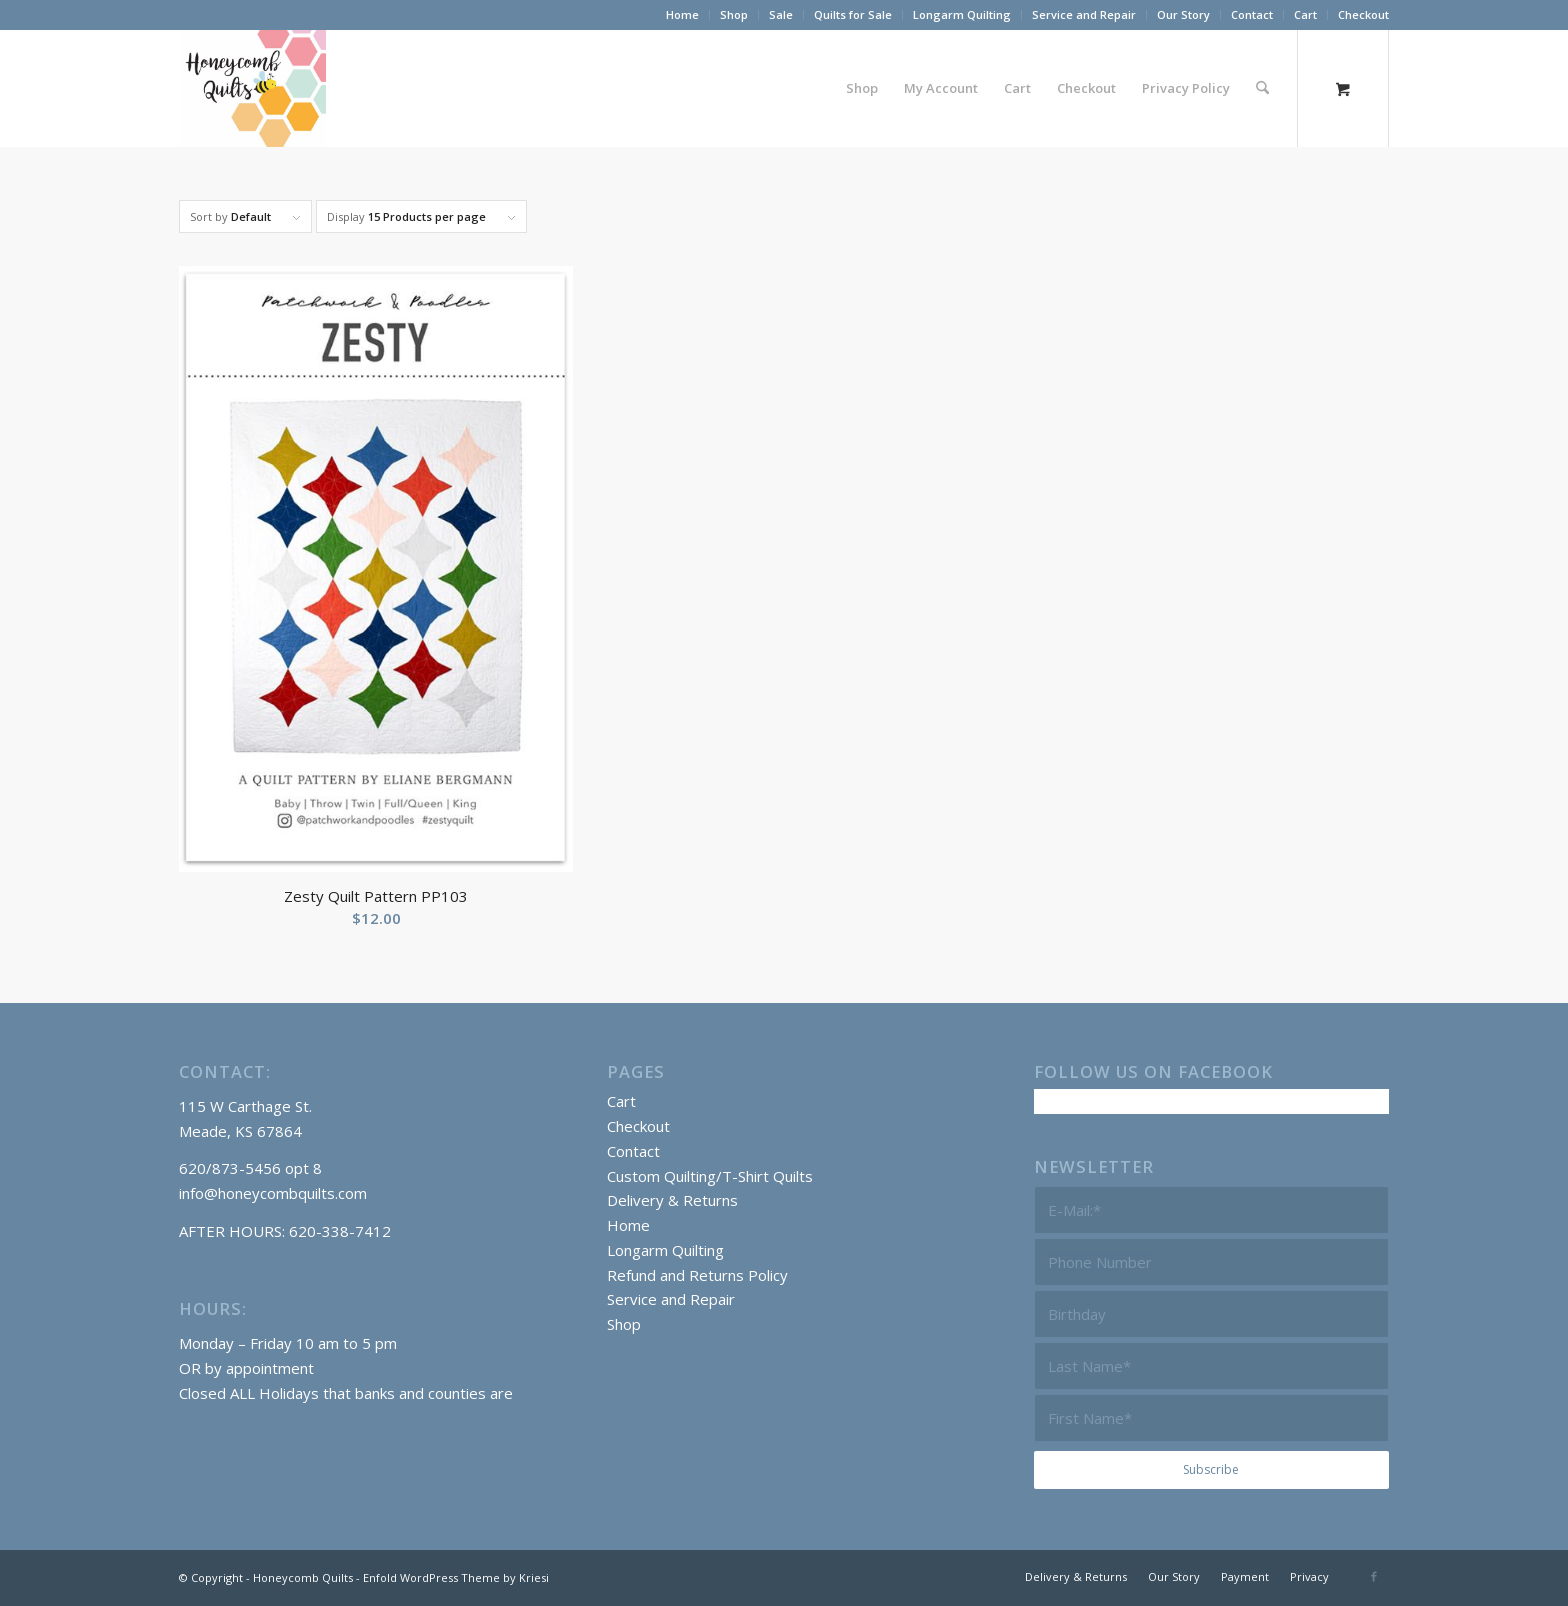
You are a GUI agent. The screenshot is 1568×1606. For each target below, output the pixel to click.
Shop (734, 14)
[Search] (1262, 88)
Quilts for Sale (853, 14)
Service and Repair (1084, 14)
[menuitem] (683, 15)
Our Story (1183, 14)
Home (682, 14)
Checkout (1363, 14)
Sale (781, 14)
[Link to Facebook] (1374, 1576)
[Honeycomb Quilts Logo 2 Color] (252, 88)
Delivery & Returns (672, 1200)
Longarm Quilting (962, 14)
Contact (1252, 14)
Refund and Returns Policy (697, 1275)
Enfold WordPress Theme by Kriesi (456, 1577)
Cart (1305, 14)
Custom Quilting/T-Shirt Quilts (710, 1176)
